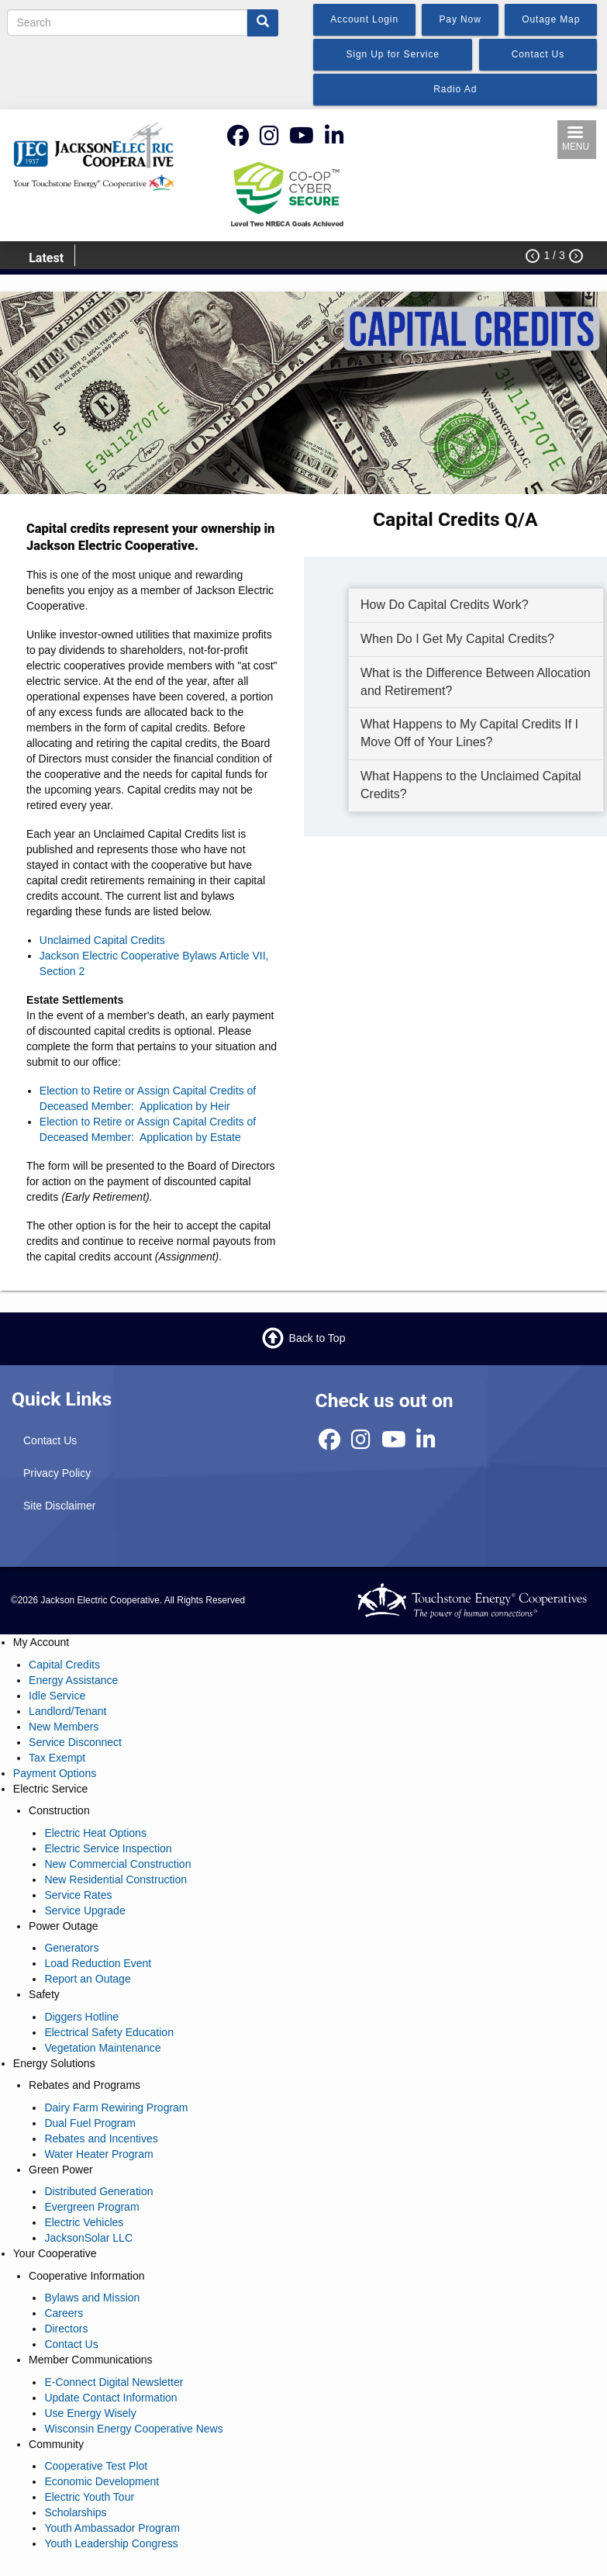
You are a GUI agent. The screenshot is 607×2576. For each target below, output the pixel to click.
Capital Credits (64, 1664)
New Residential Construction (115, 1879)
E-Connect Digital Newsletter (113, 2382)
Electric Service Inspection (107, 1848)
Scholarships (75, 2512)
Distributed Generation (98, 2191)
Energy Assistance (73, 1680)
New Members (63, 1726)
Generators (71, 1948)
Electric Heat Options (95, 1833)
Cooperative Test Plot (95, 2466)
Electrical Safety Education (109, 2032)
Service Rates (78, 1895)
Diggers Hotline (81, 2017)
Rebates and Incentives (100, 2138)
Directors (66, 2328)
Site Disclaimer (59, 1505)
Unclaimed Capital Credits (102, 940)
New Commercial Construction (117, 1864)
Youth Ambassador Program (112, 2528)
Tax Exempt (57, 1757)
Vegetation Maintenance (102, 2048)
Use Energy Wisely (90, 2413)
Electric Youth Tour (89, 2497)
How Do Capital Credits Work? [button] (444, 604)
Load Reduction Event (97, 1963)
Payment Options (54, 1773)
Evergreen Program (91, 2207)
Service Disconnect (75, 1742)
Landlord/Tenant (67, 1711)
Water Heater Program (98, 2154)
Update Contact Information (110, 2397)
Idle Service (57, 1695)
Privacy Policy (57, 1473)
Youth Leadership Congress (111, 2543)
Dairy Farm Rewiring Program (116, 2107)
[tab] (476, 606)
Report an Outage (87, 1979)
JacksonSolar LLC (88, 2238)
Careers (63, 2313)
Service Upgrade (84, 1910)
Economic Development (101, 2481)
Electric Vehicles (83, 2222)
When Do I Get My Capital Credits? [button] (457, 638)
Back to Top (317, 1338)
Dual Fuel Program (90, 2123)
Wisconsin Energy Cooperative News (133, 2428)
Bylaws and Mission (92, 2297)
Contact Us (50, 1440)
